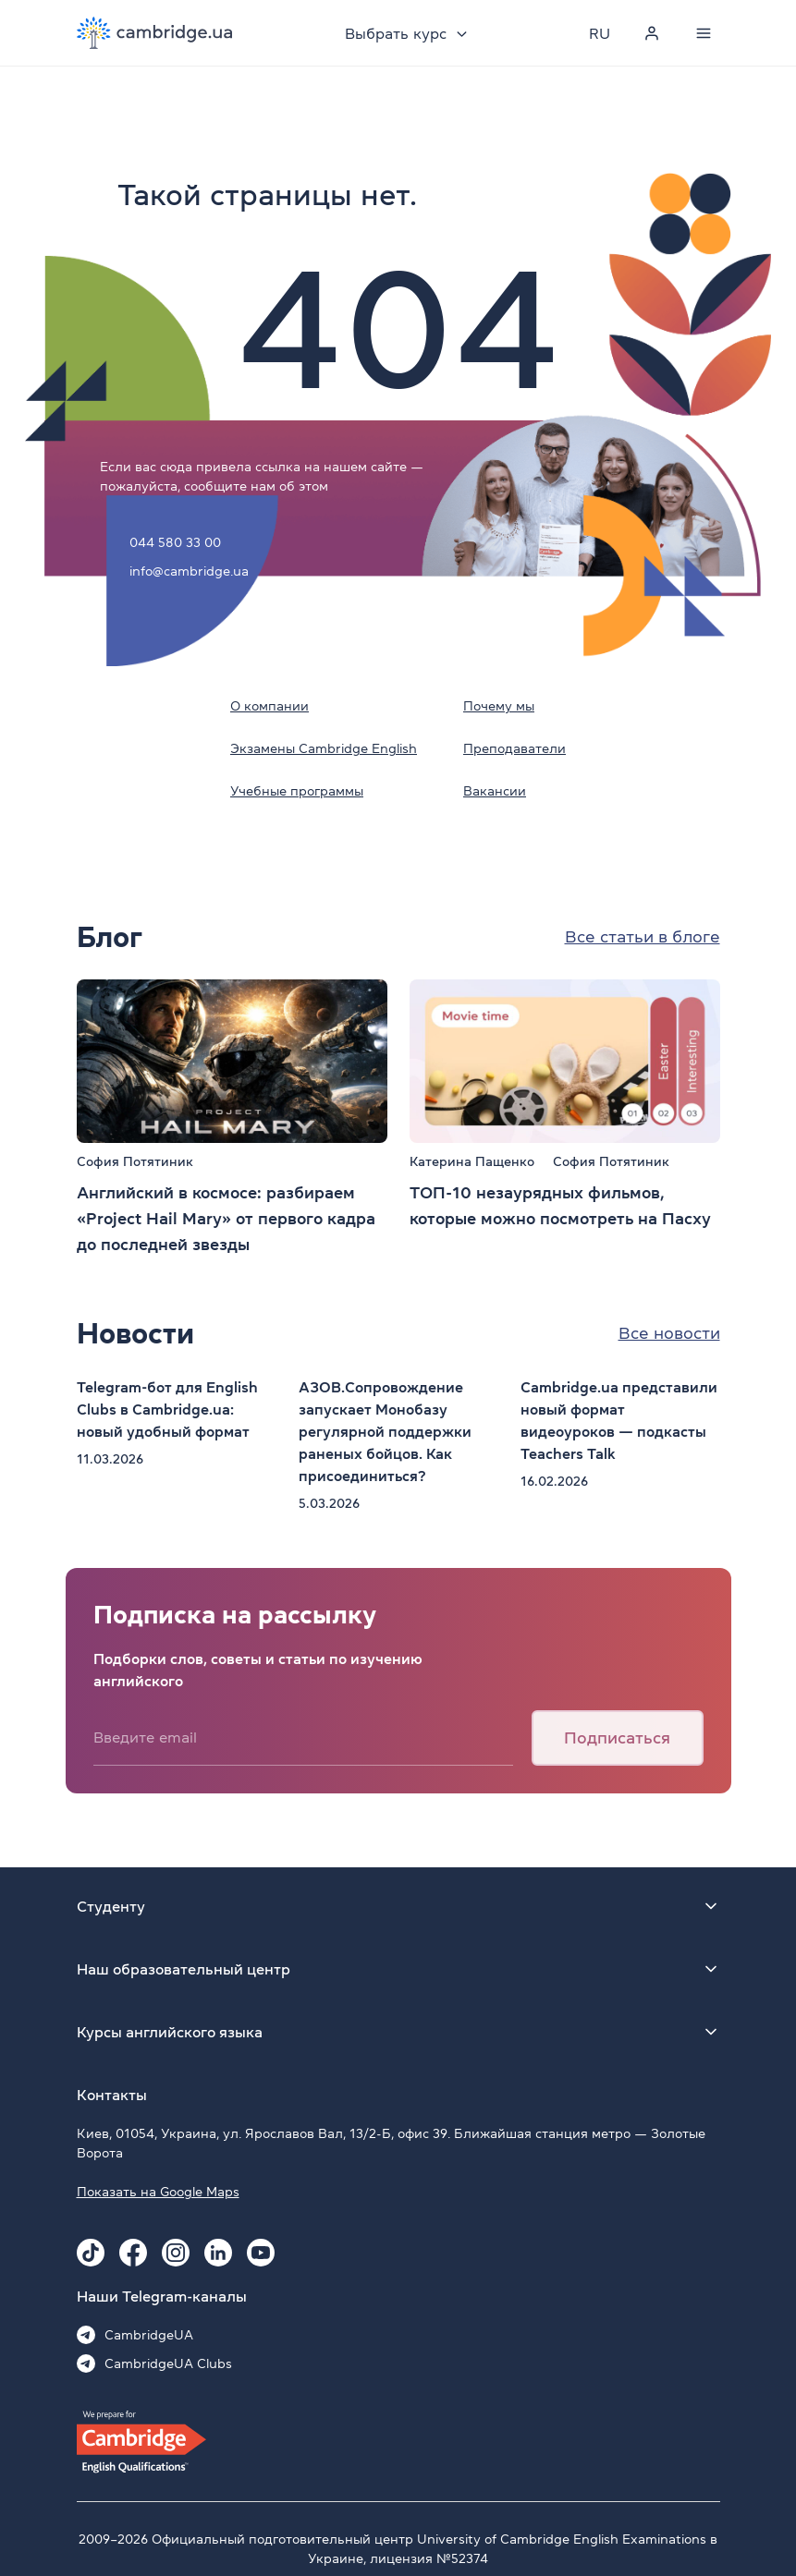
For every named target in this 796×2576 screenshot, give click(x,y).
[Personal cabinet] (651, 33)
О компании (269, 705)
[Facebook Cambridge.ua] (133, 2252)
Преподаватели (514, 748)
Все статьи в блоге (642, 937)
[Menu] (703, 33)
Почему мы (498, 705)
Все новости (669, 1333)
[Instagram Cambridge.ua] (176, 2252)
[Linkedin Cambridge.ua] (218, 2252)
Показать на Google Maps (158, 2191)
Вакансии (494, 790)
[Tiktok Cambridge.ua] (90, 2252)
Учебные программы (296, 790)
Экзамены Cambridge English (323, 748)
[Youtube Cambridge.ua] (261, 2252)
